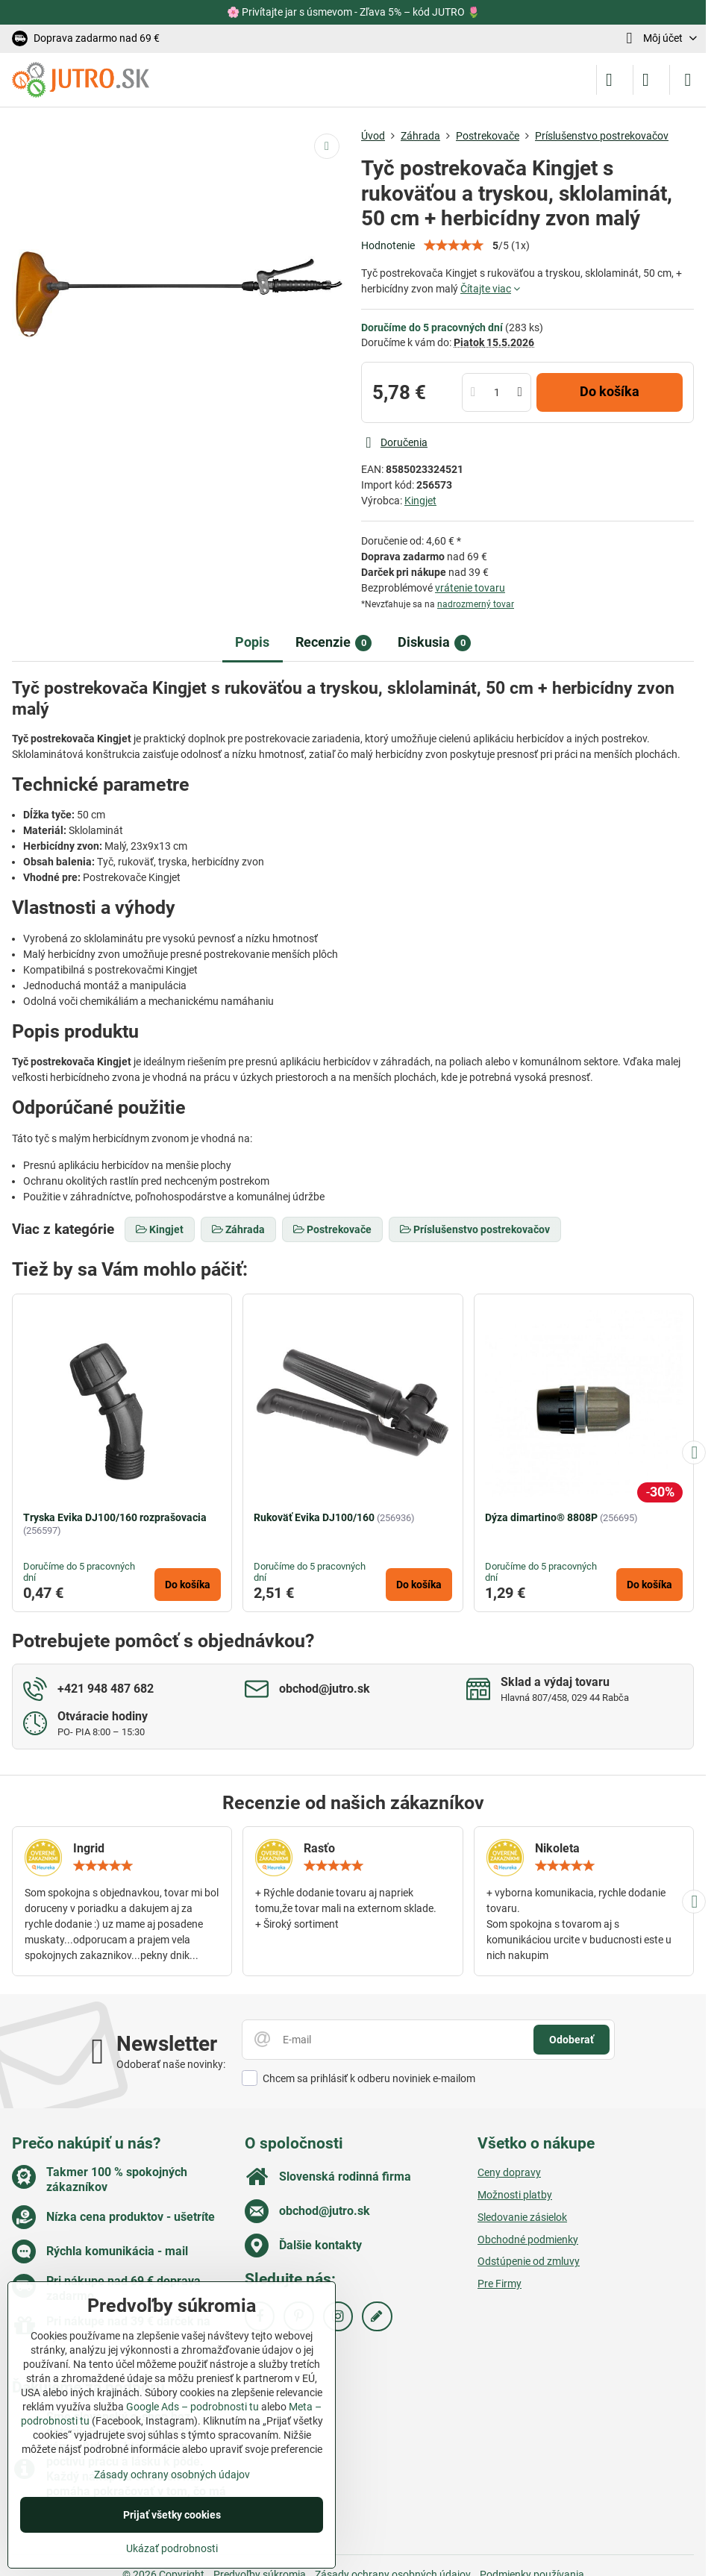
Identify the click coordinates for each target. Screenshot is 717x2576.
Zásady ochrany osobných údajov (172, 2475)
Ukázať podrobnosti (172, 2548)
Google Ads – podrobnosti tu (192, 2407)
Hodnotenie (388, 245)
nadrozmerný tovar (475, 604)
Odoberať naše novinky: (170, 2064)
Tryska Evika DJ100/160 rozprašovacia (115, 1517)
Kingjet (420, 501)
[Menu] (688, 80)
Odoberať (571, 2040)
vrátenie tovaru (470, 588)
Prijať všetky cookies (172, 2515)
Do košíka (609, 391)
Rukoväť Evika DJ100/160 (314, 1517)
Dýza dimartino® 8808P (541, 1517)
